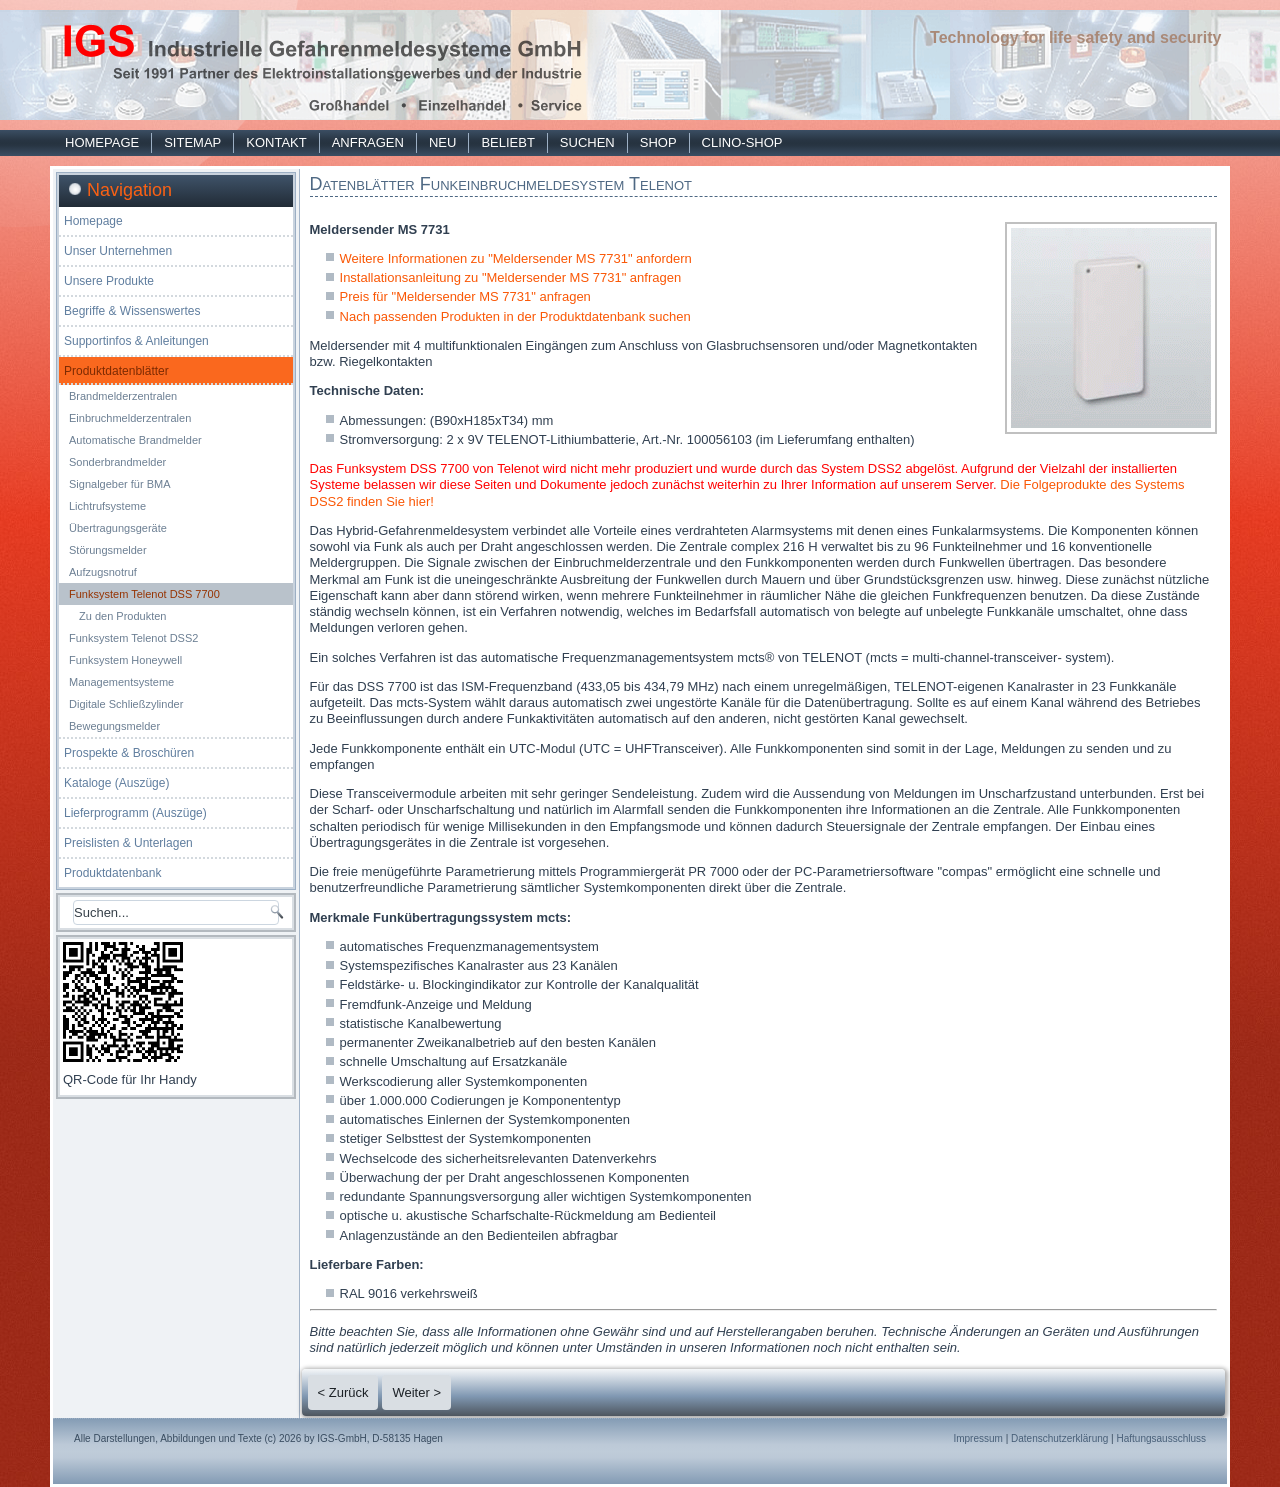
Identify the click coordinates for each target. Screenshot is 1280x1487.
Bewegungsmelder (114, 726)
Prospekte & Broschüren (129, 753)
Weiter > (416, 1392)
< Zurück (343, 1392)
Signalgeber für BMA (120, 484)
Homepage (102, 142)
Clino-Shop (742, 142)
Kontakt (276, 142)
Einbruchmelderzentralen (130, 418)
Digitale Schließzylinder (126, 704)
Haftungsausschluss (1162, 1438)
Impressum (977, 1438)
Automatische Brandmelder (135, 440)
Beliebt (507, 142)
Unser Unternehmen (118, 251)
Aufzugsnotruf (103, 572)
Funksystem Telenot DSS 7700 (144, 594)
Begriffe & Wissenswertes (132, 311)
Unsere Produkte (109, 281)
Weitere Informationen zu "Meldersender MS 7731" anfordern (516, 258)
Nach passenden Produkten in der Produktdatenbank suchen (515, 316)
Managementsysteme (121, 682)
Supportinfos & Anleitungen (136, 341)
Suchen (587, 142)
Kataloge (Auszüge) (116, 783)
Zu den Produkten (122, 616)
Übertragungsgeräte (118, 528)
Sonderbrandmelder (117, 462)
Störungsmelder (108, 550)
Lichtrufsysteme (107, 506)
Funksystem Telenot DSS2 (133, 638)
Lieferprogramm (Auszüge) (135, 813)
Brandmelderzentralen (123, 396)
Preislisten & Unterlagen (128, 843)
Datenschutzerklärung (1059, 1438)
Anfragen (368, 142)
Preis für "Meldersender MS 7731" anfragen (465, 296)
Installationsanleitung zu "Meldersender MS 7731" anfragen (511, 277)
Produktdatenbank (112, 873)
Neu (442, 142)
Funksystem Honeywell (125, 660)
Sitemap (192, 142)
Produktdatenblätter (116, 371)
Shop (658, 142)
